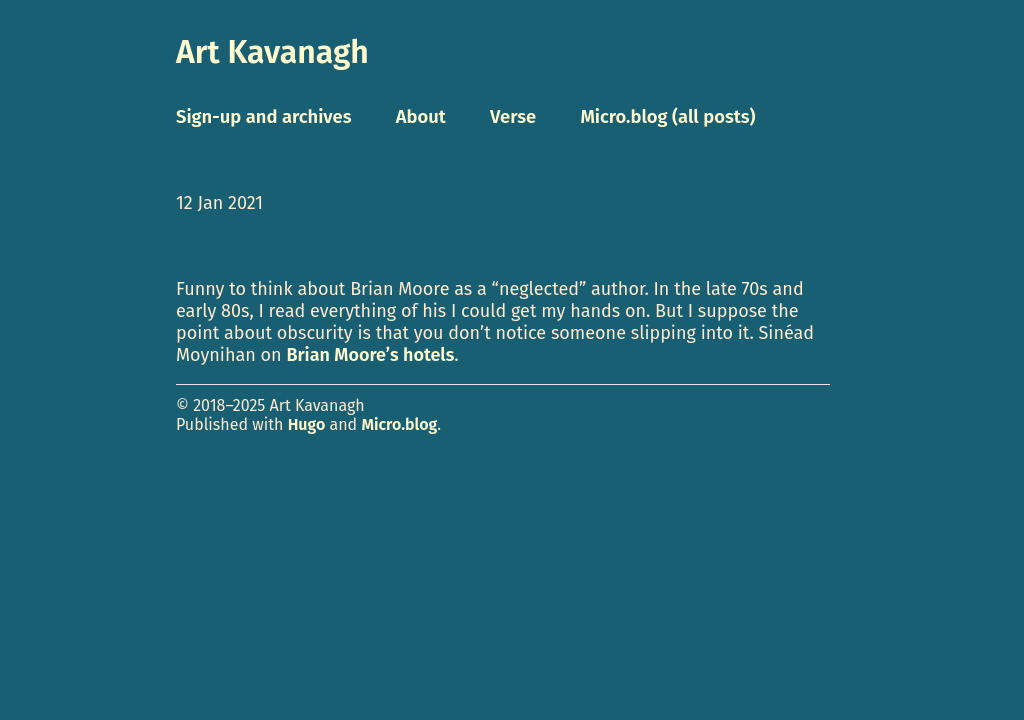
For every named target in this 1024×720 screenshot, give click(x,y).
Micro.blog (399, 424)
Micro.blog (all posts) (667, 117)
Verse (513, 117)
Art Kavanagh (272, 52)
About (421, 117)
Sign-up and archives (264, 117)
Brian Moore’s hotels (370, 355)
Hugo (307, 424)
